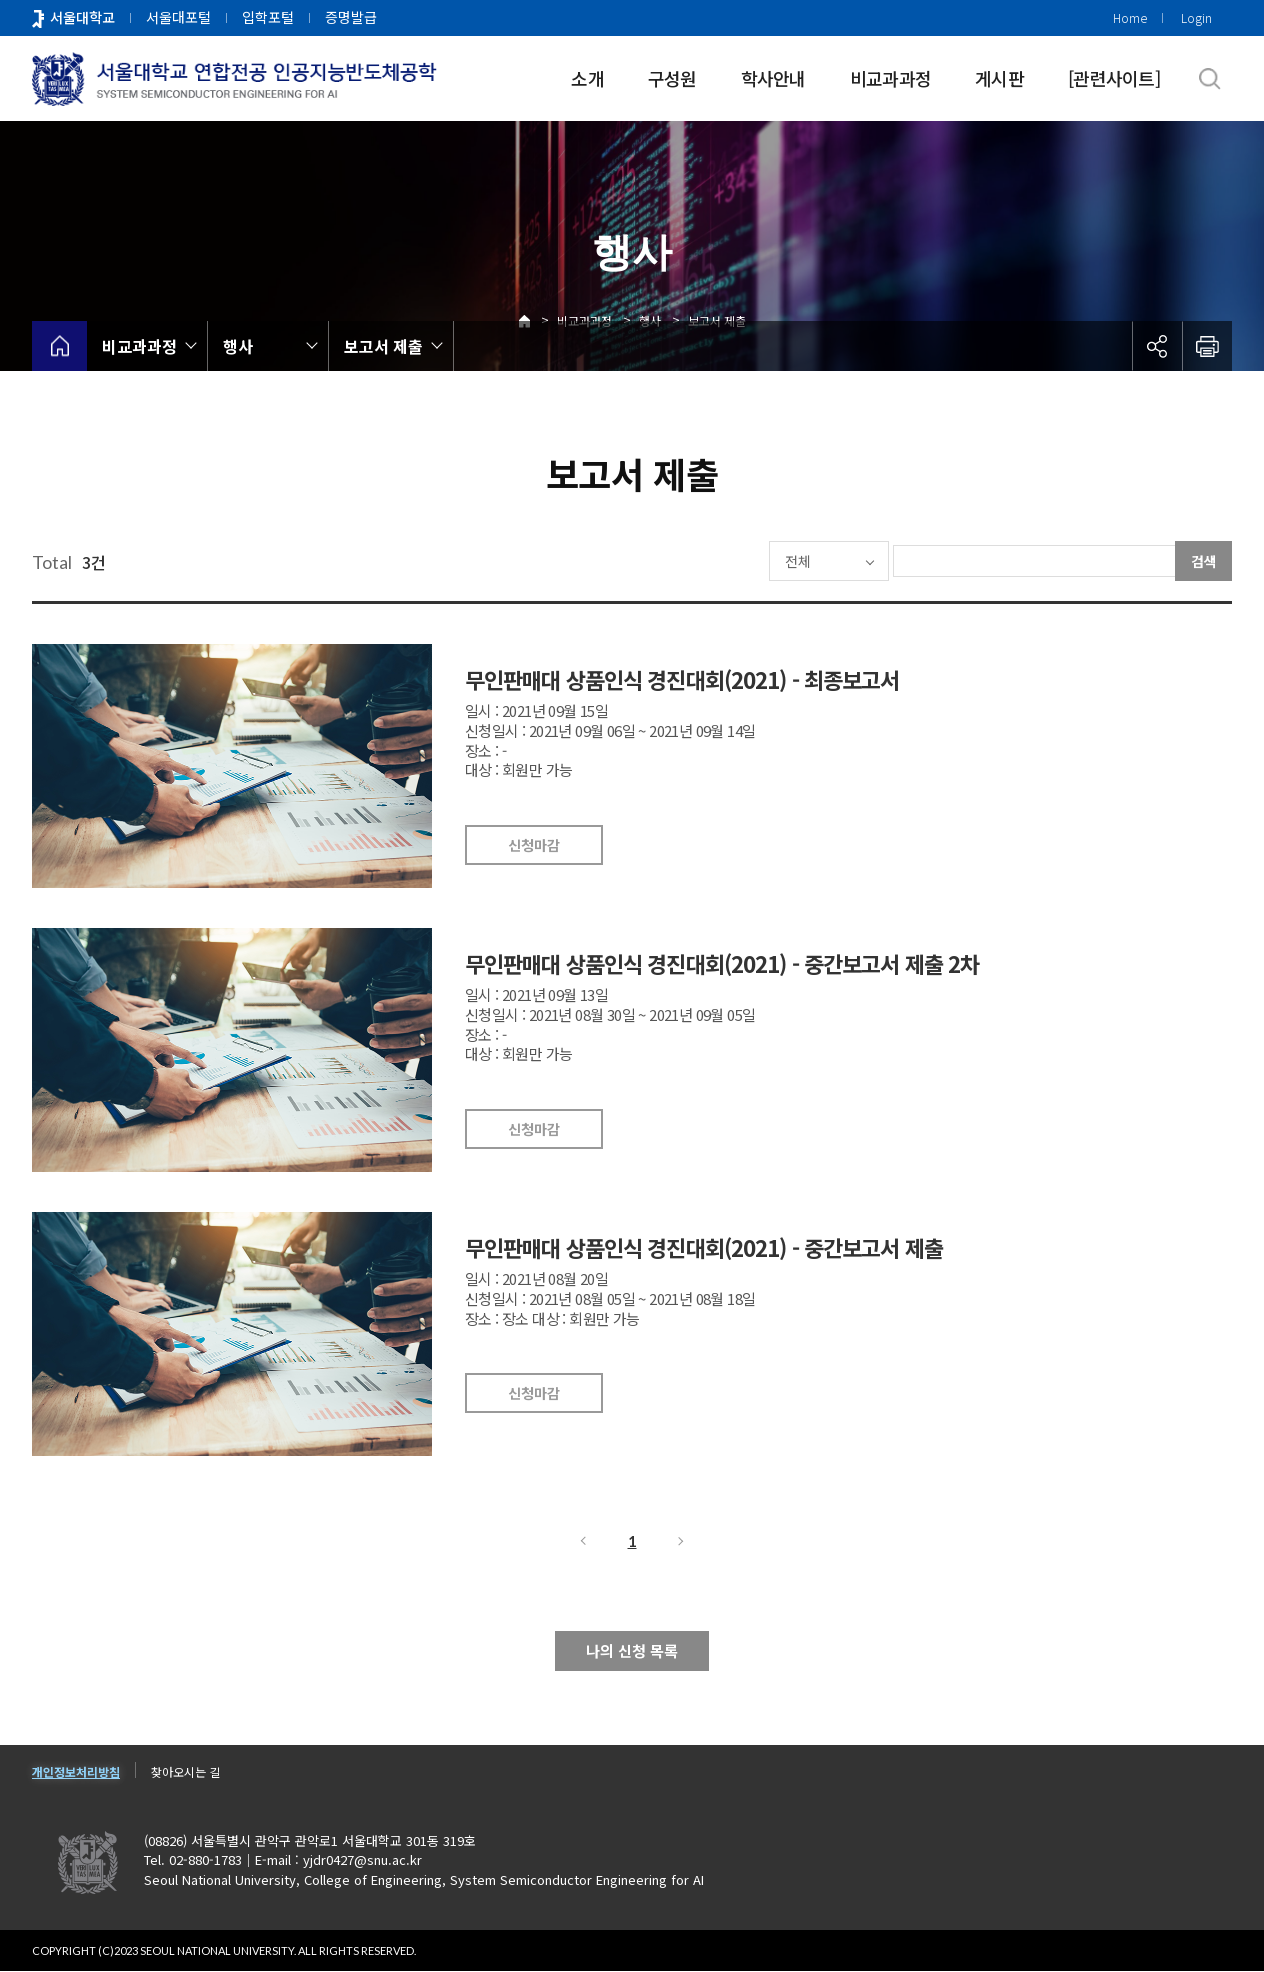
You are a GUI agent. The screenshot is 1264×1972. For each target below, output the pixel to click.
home (59, 346)
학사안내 (773, 78)
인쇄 (1207, 346)
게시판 (999, 78)
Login (1196, 17)
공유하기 (1157, 346)
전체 (738, 561)
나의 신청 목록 (632, 1650)
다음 (682, 1541)
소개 (587, 78)
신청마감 (534, 845)
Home (1130, 17)
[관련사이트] (1114, 78)
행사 (238, 346)
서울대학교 (82, 17)
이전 (582, 1541)
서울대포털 (178, 17)
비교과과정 (890, 78)
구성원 (672, 78)
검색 (1204, 561)
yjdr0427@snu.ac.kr (362, 1860)
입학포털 (268, 17)
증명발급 (351, 17)
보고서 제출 (383, 346)
